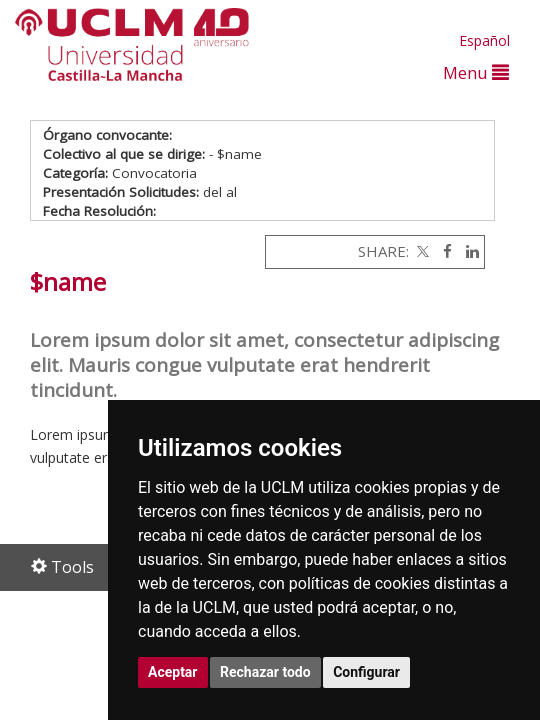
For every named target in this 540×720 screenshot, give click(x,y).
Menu (476, 72)
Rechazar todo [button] (265, 672)
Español (484, 40)
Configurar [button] (366, 672)
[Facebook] (442, 251)
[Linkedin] (467, 251)
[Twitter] (421, 251)
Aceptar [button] (173, 672)
